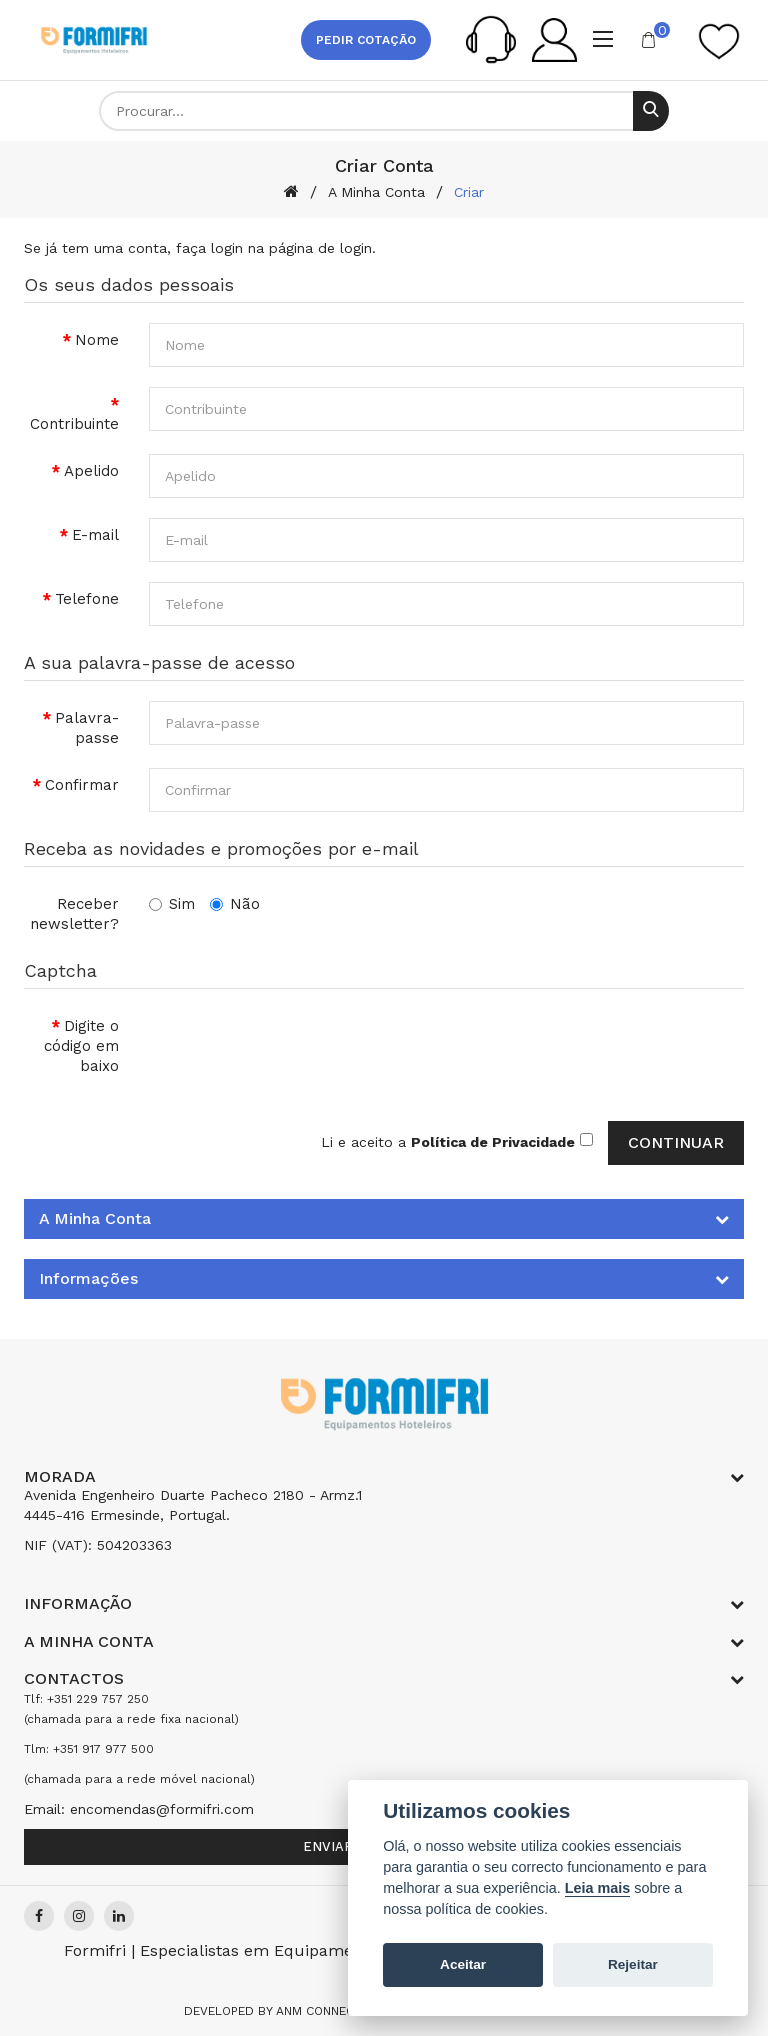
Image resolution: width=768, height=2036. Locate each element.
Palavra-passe (87, 728)
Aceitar (463, 1964)
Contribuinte (74, 424)
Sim (172, 904)
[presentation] (301, 1048)
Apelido (91, 471)
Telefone (87, 599)
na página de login (310, 248)
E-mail (95, 535)
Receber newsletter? (74, 914)
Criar (469, 192)
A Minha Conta (376, 192)
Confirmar (82, 785)
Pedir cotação (366, 40)
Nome (97, 340)
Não (235, 904)
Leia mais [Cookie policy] (598, 1888)
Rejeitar (633, 1964)
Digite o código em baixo (81, 1046)
